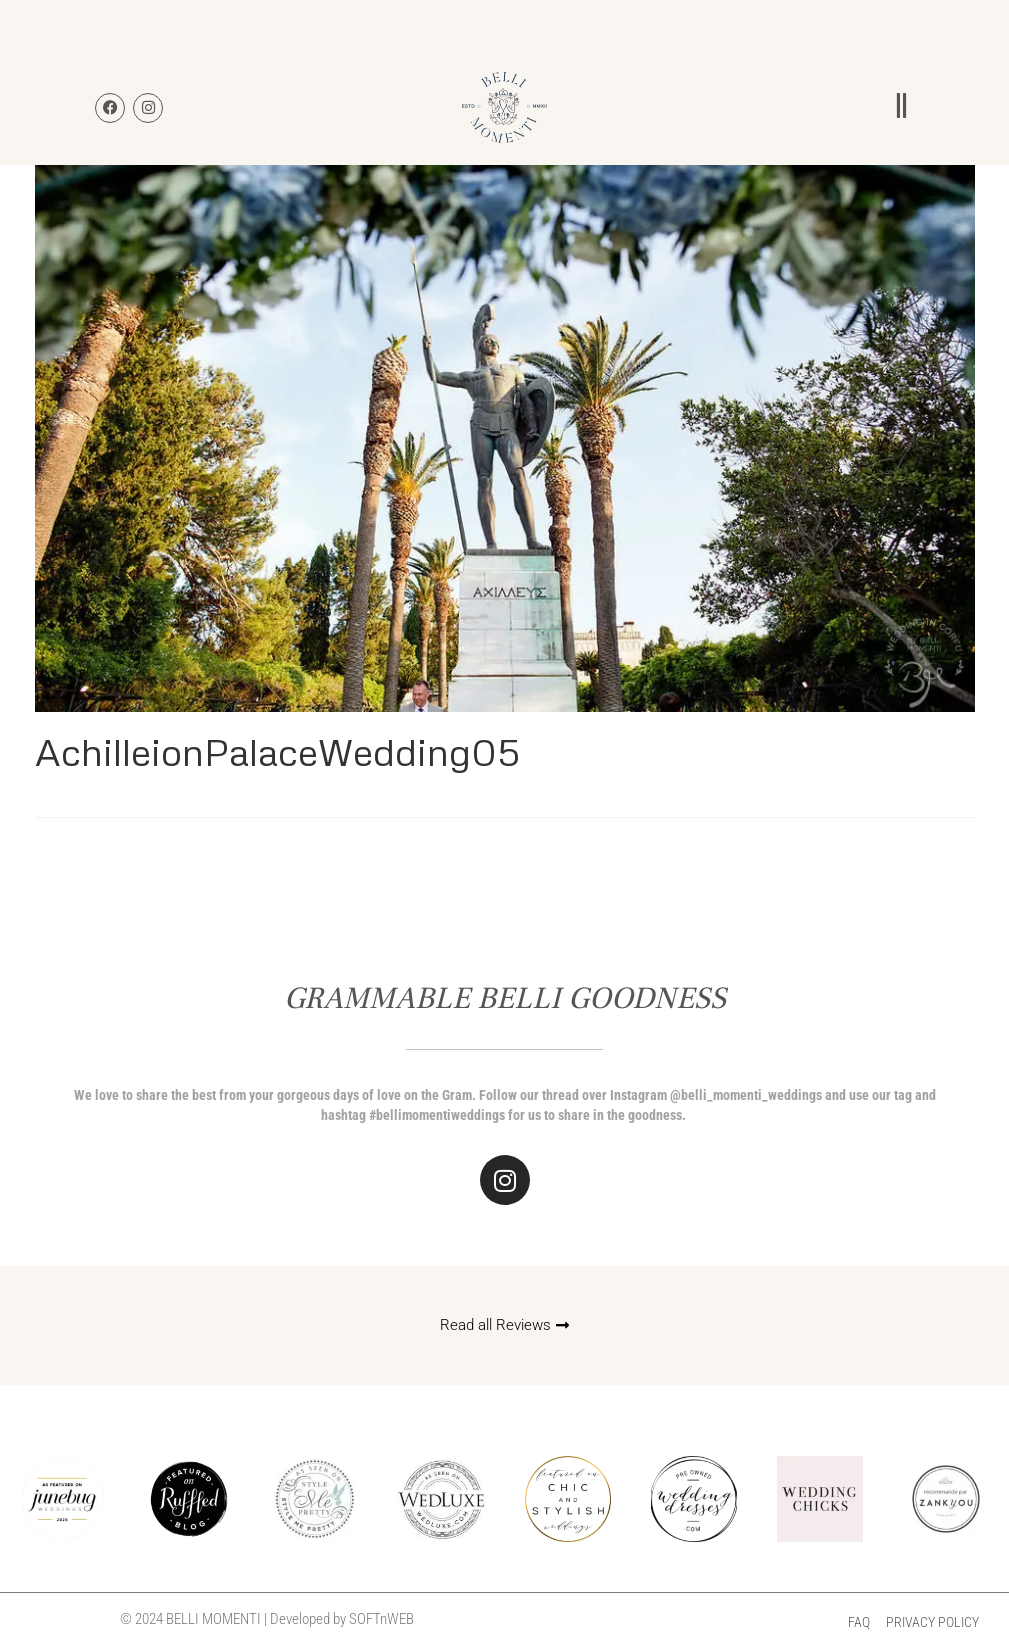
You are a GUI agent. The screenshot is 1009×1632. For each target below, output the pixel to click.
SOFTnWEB (381, 1619)
